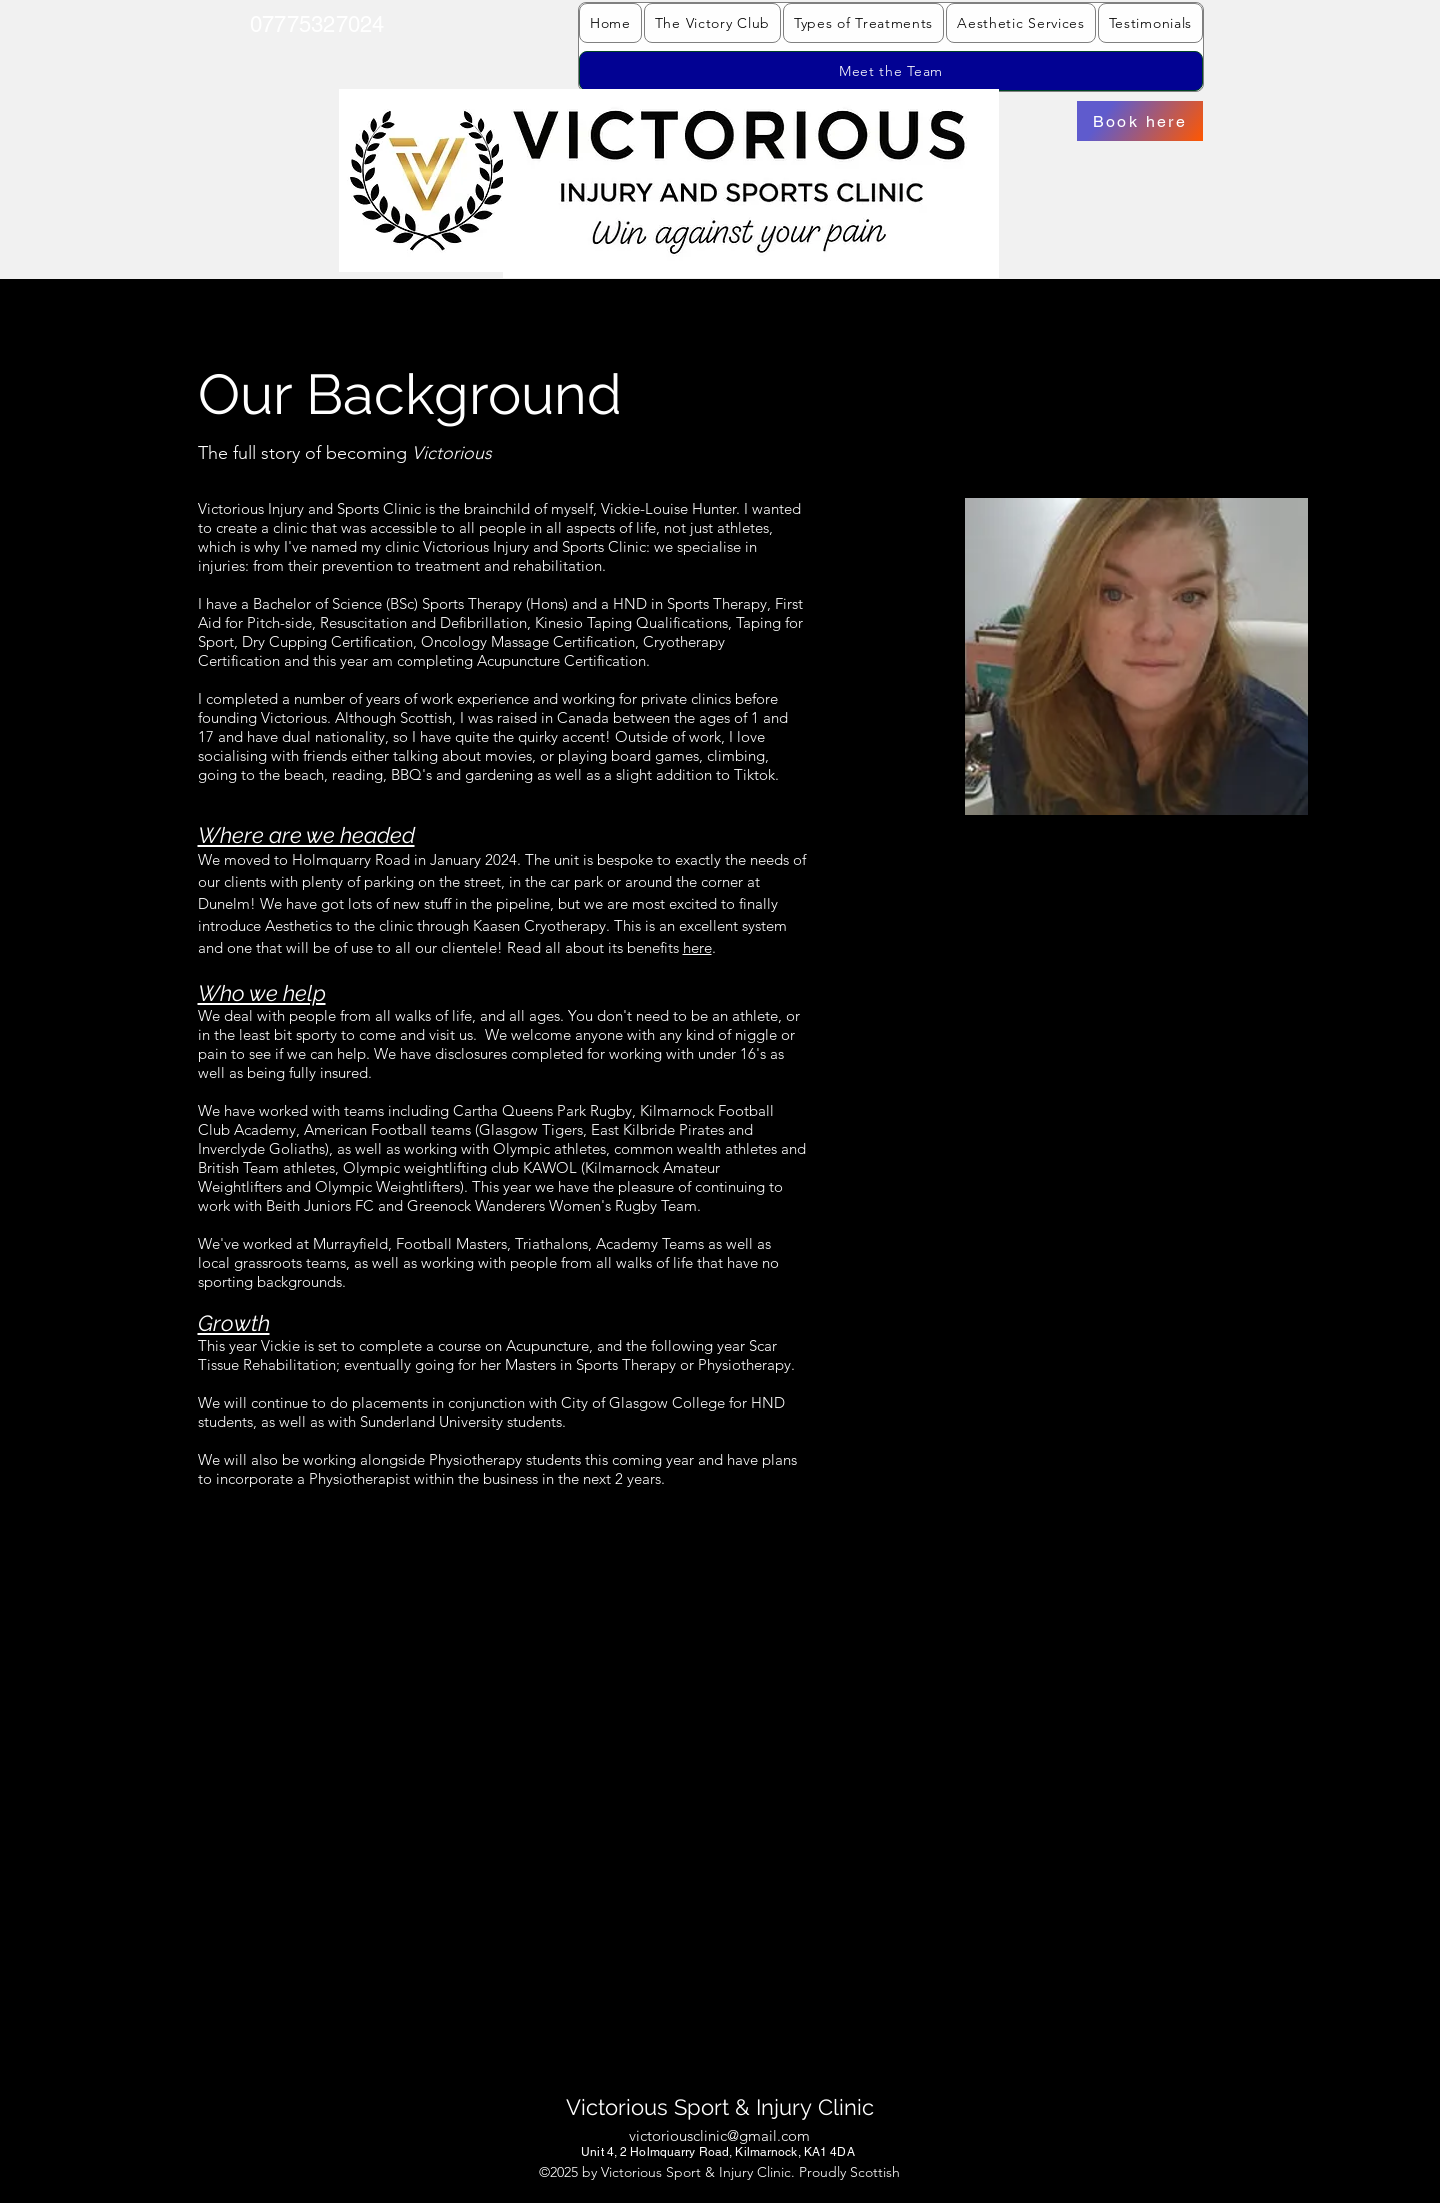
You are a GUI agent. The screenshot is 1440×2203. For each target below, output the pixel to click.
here (697, 947)
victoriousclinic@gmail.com (719, 2135)
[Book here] (1140, 121)
